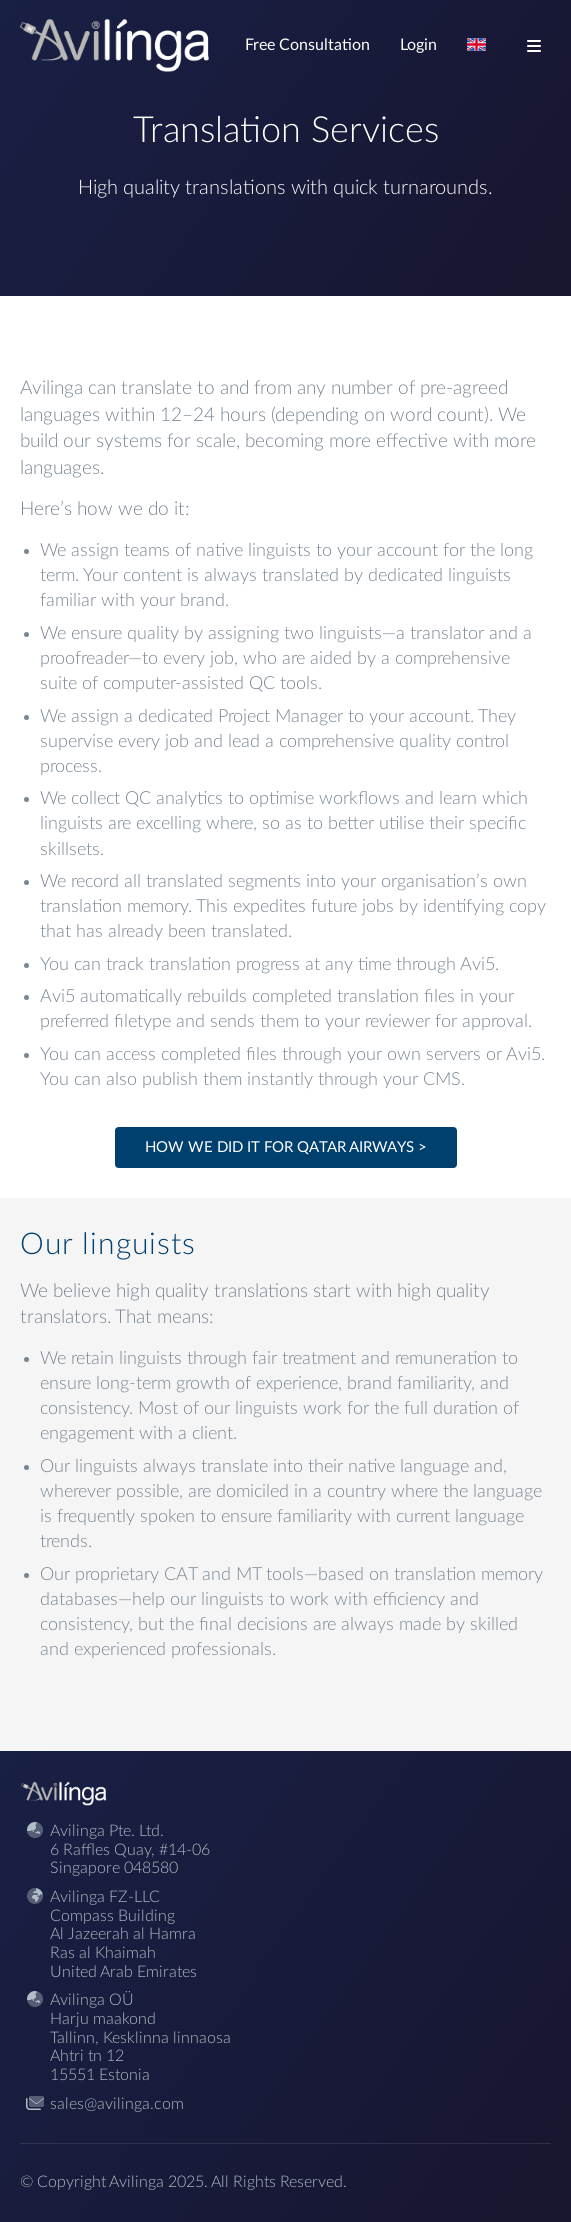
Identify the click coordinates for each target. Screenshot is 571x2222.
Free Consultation (307, 45)
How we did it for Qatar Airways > (286, 1147)
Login (418, 45)
